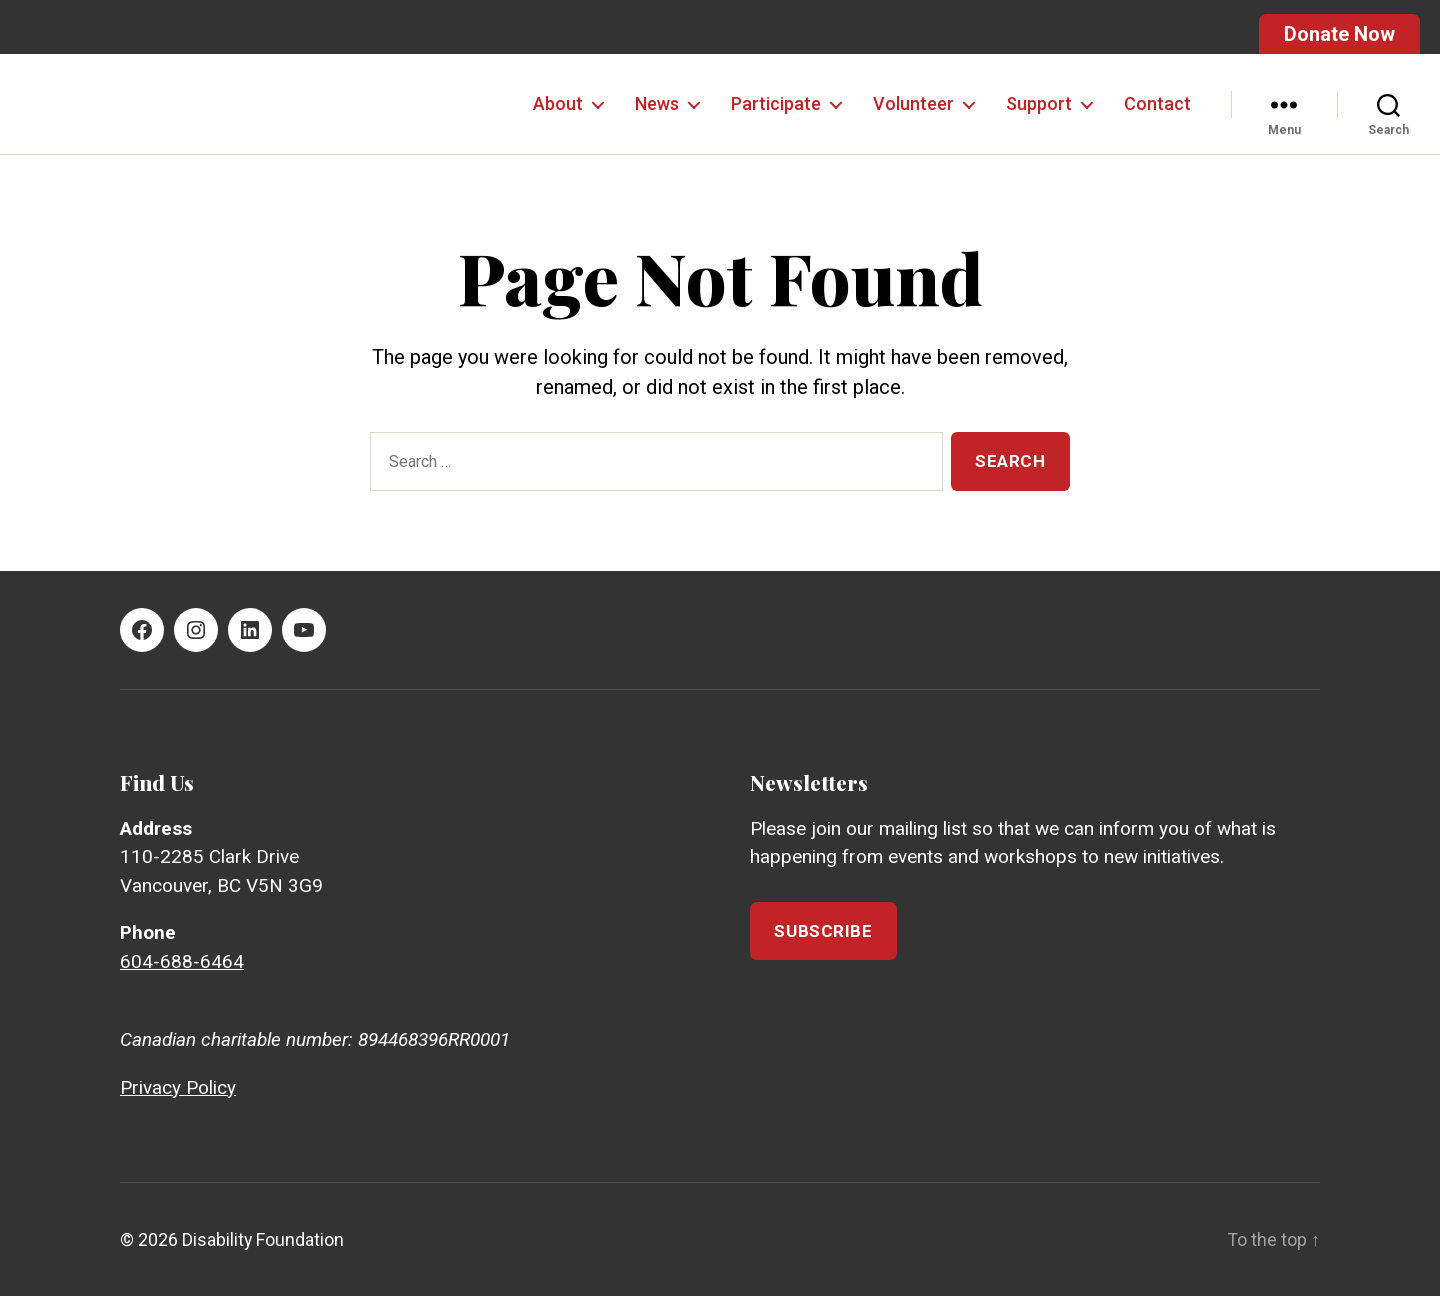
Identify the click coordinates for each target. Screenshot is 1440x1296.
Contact (1157, 103)
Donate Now (1339, 34)
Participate (776, 103)
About (558, 103)
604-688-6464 (182, 961)
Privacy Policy (178, 1087)
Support (1039, 103)
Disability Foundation (263, 1239)
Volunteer (913, 103)
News (657, 103)
